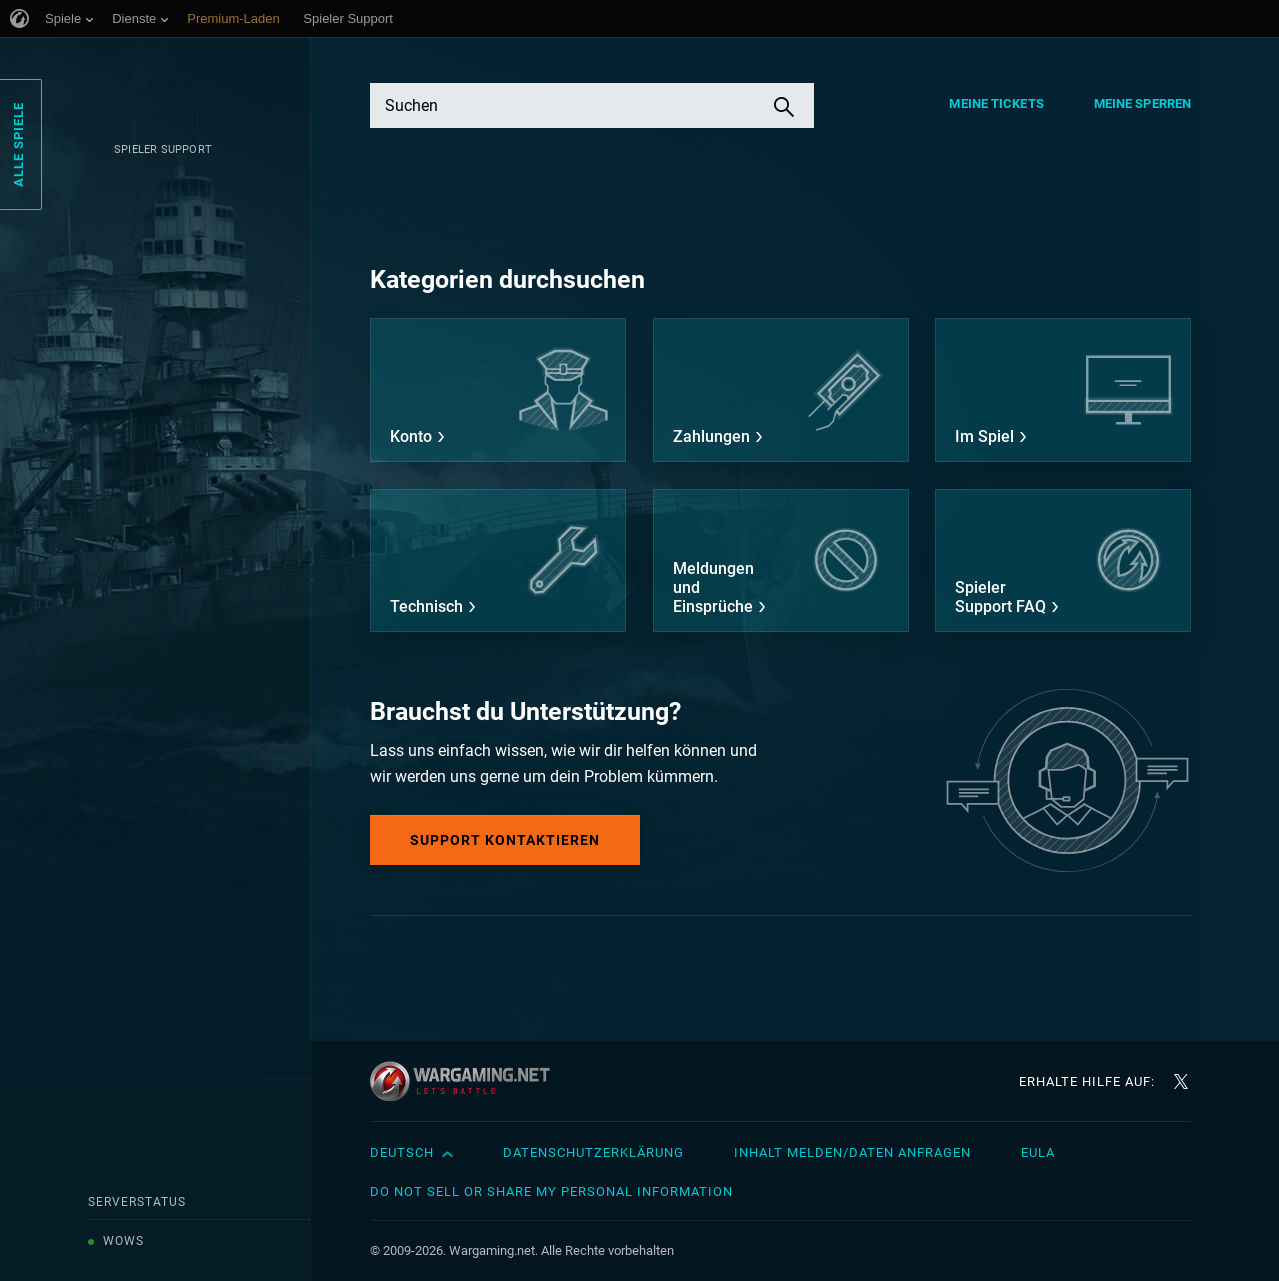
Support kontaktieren (505, 840)
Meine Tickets (996, 103)
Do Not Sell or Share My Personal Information (551, 1191)
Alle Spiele (18, 144)
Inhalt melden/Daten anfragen (852, 1152)
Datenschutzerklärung (593, 1152)
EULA (1038, 1152)
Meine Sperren (1142, 103)
